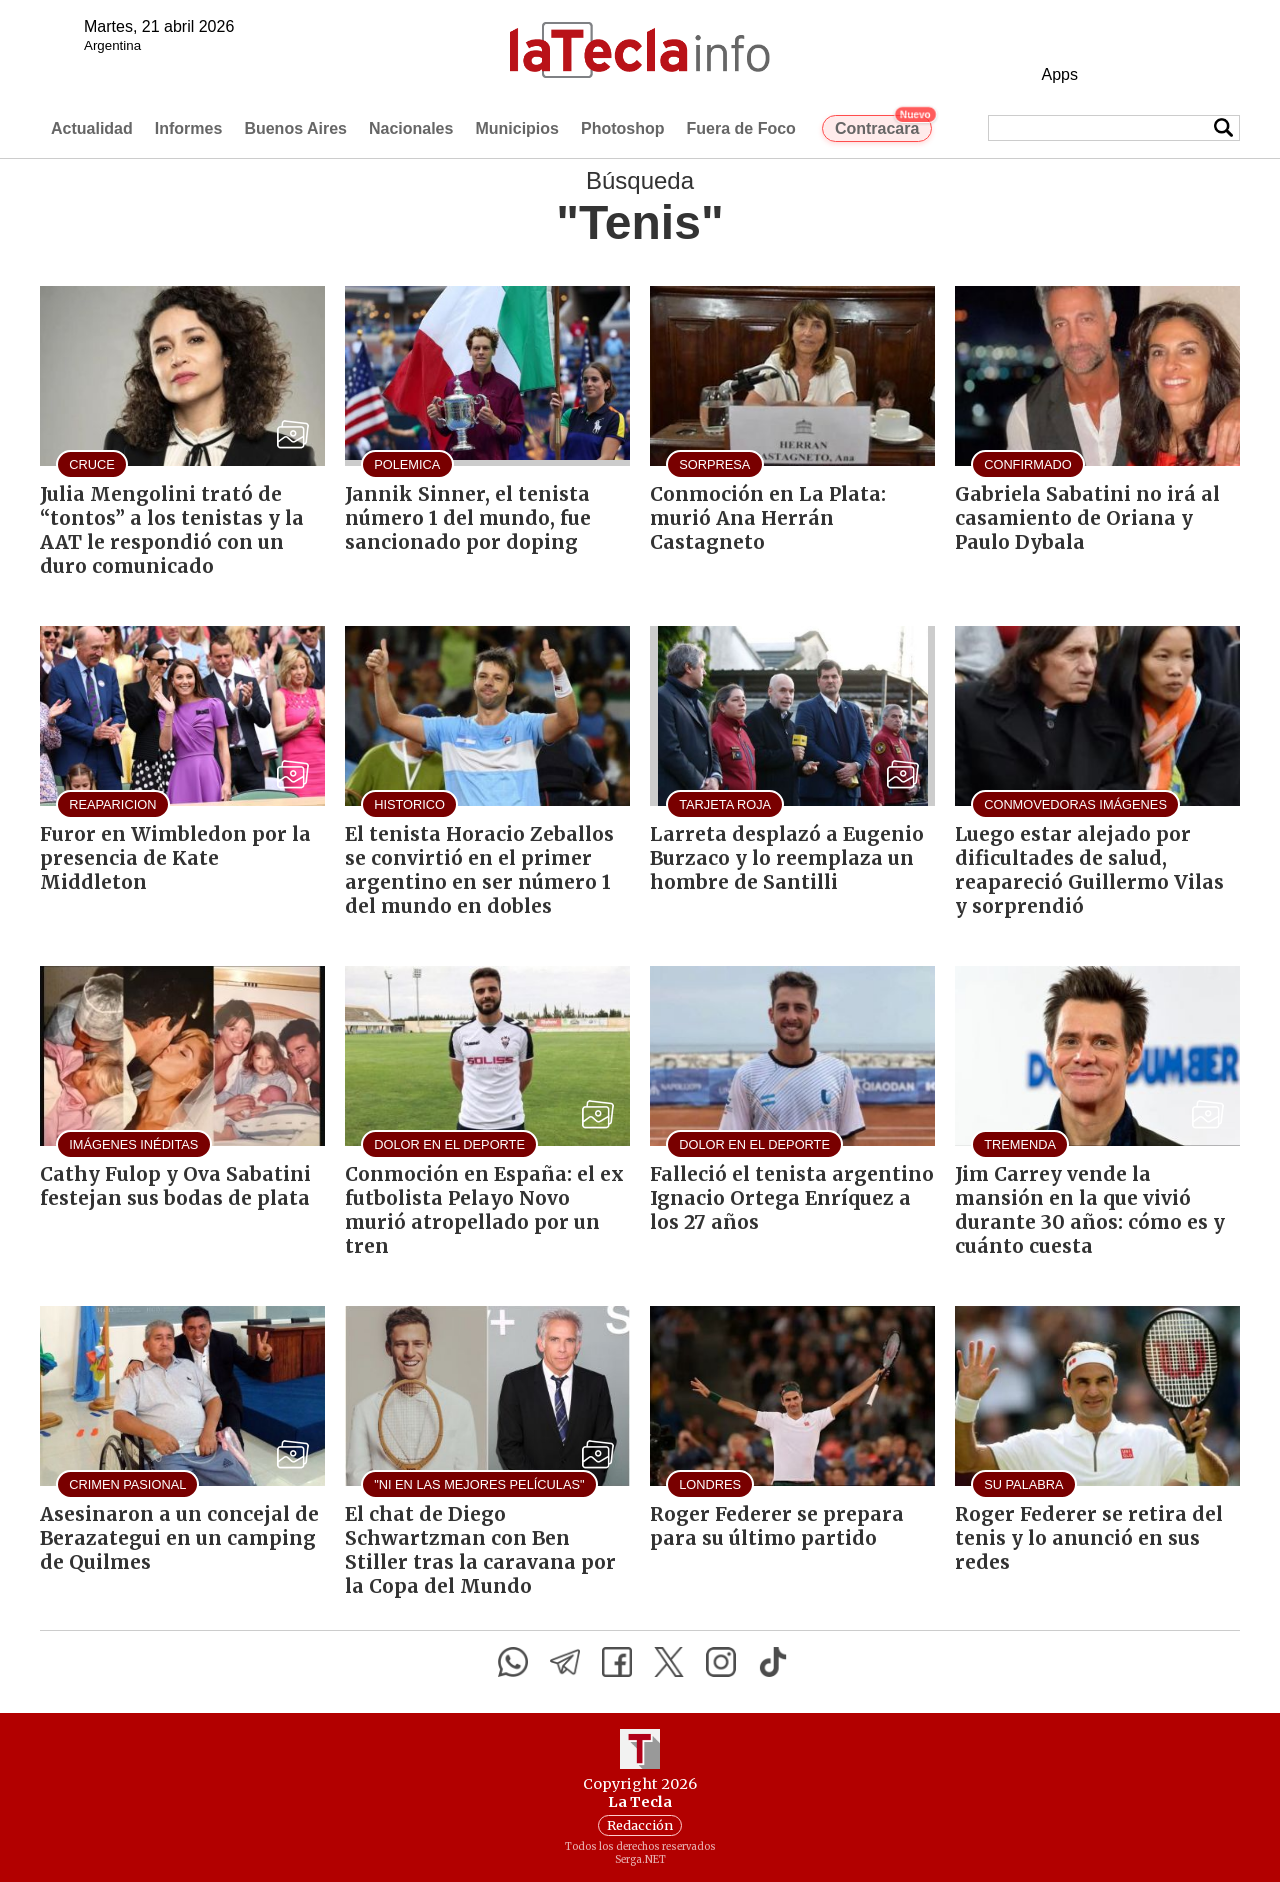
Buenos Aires (295, 128)
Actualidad (92, 128)
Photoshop (623, 128)
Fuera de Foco (741, 128)
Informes (189, 128)
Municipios (517, 128)
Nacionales (411, 128)
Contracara (883, 126)
